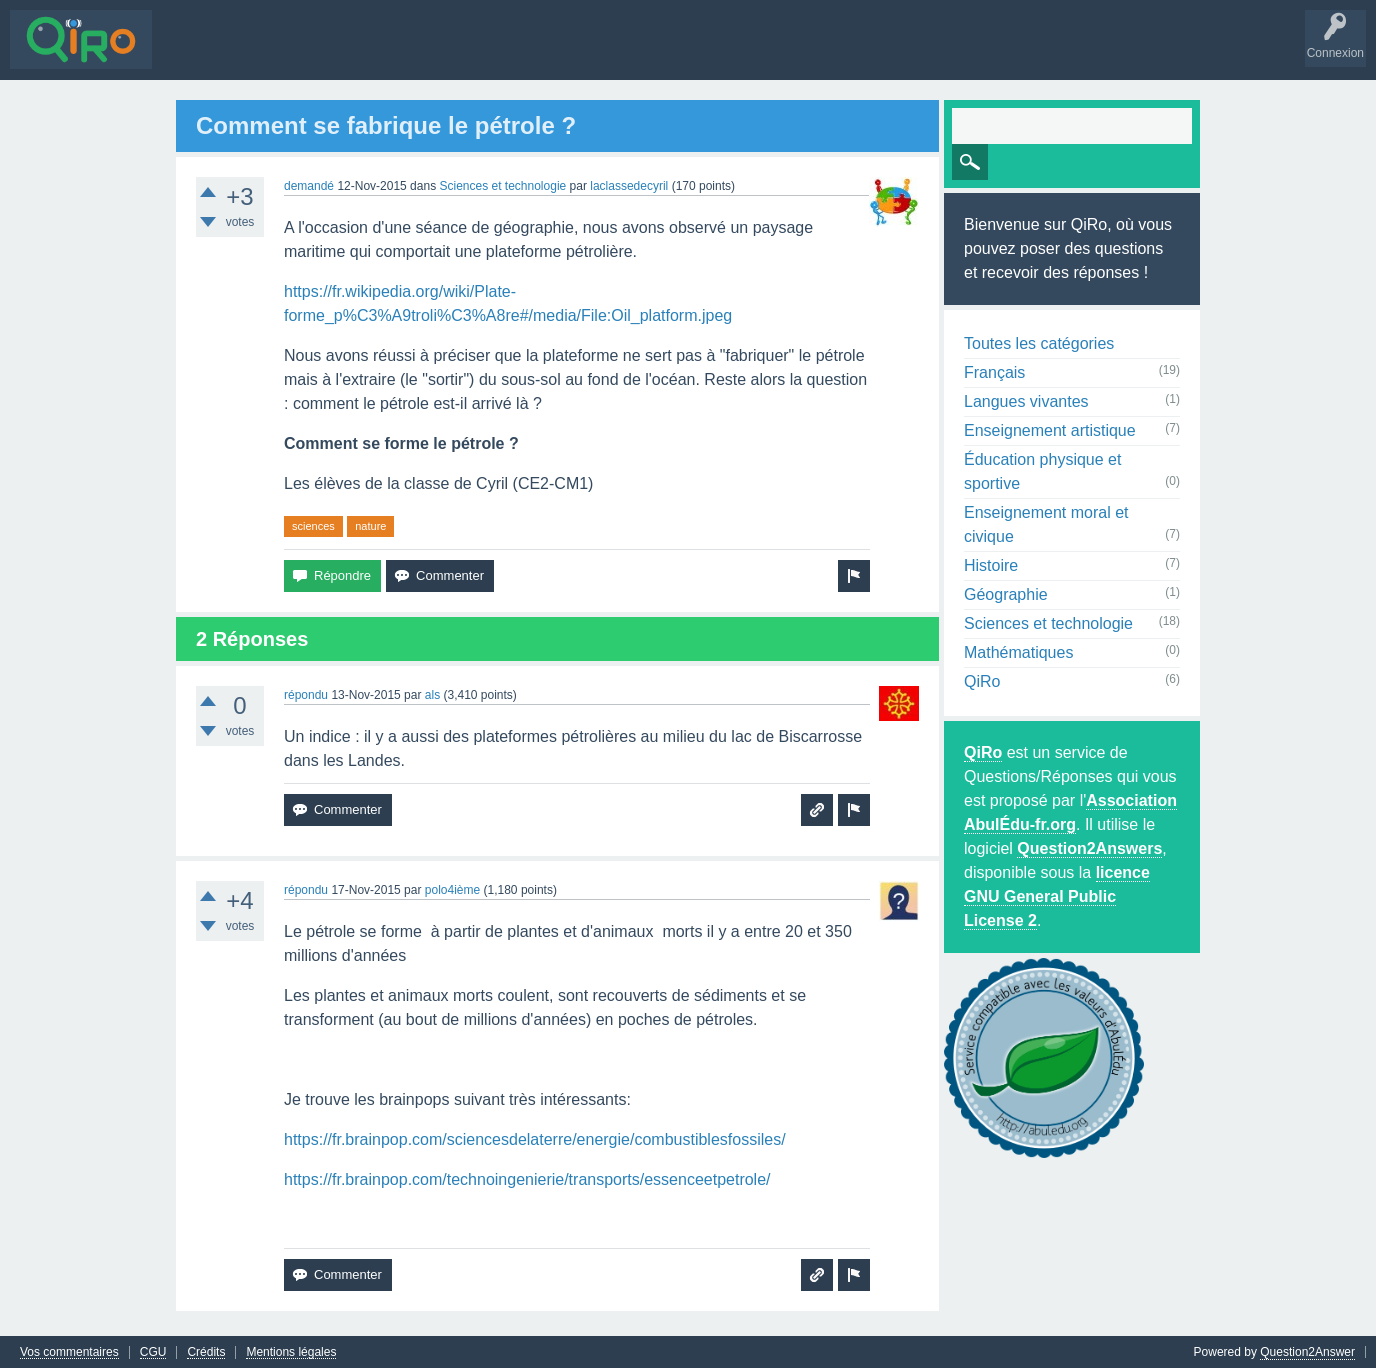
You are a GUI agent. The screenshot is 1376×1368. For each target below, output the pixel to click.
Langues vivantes (1026, 400)
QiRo (982, 680)
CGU (153, 1351)
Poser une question (550, 54)
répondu (306, 694)
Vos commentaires (69, 1351)
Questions (194, 54)
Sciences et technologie (502, 185)
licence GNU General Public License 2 (1057, 895)
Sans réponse (281, 54)
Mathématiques (1018, 651)
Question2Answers (1089, 847)
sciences (313, 525)
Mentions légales (291, 1351)
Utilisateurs (443, 54)
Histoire (991, 564)
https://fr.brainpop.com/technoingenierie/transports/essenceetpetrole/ (527, 1178)
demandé (309, 185)
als (432, 694)
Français (994, 371)
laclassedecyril (629, 185)
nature (370, 525)
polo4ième (452, 889)
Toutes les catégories (1039, 342)
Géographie (1006, 593)
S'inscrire (700, 54)
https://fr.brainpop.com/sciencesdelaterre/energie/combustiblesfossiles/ (535, 1138)
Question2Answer (1307, 1351)
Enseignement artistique (1050, 429)
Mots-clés (367, 54)
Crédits (206, 1351)
